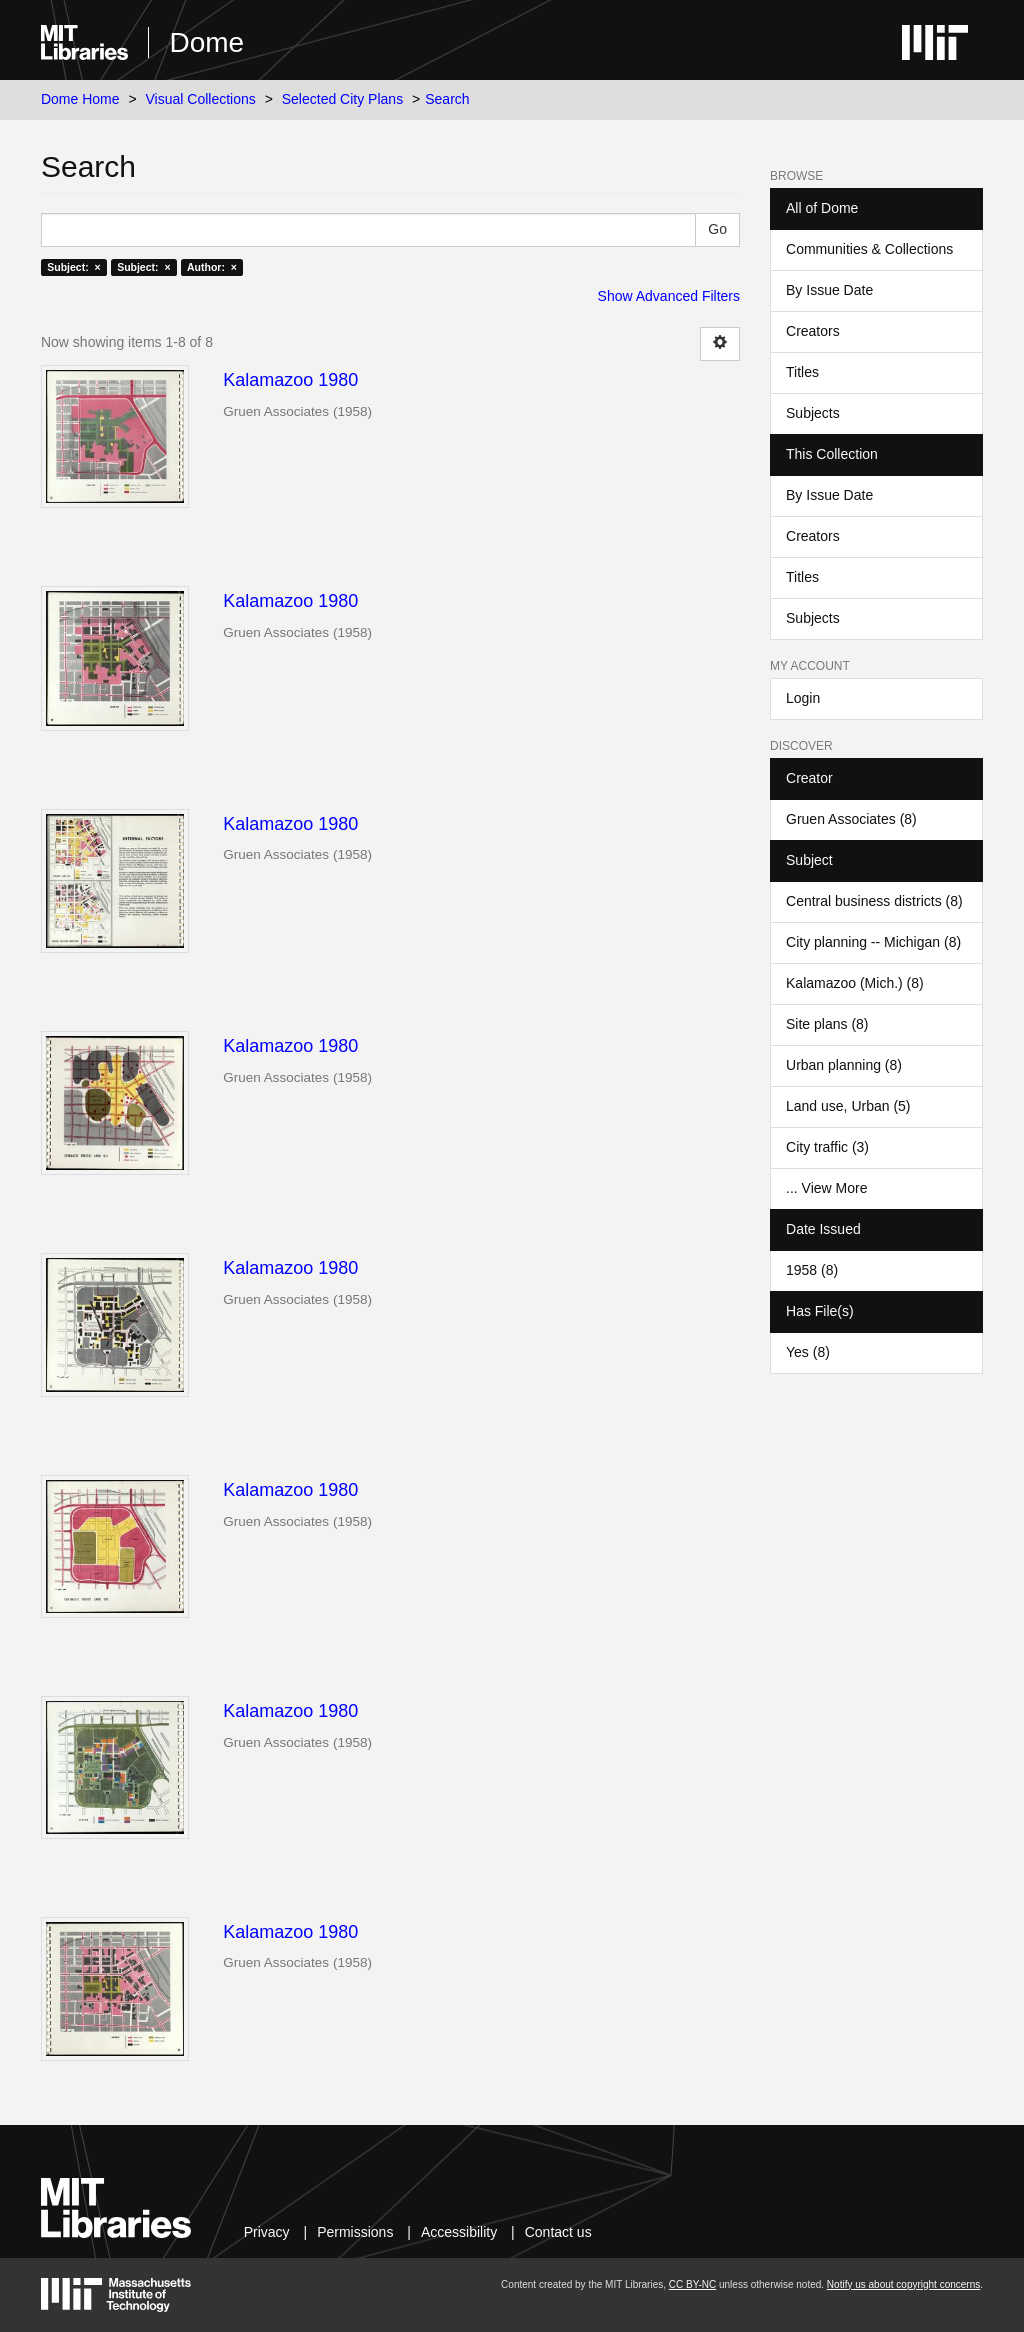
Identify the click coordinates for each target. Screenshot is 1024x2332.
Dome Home (80, 99)
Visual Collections (201, 99)
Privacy (267, 2232)
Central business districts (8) (874, 901)
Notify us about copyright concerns (903, 2284)
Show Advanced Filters (669, 296)
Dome (206, 42)
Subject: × (73, 267)
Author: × (212, 267)
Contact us (558, 2232)
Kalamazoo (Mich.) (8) (855, 983)
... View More (826, 1188)
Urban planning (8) (844, 1065)
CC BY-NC (692, 2284)
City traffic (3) (827, 1147)
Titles (802, 372)
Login (803, 698)
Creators (813, 331)
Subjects (813, 413)
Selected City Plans (342, 99)
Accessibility (459, 2232)
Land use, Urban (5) (848, 1106)
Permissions (355, 2232)
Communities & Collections (869, 249)
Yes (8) (808, 1352)
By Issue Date (829, 290)
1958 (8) (812, 1270)
